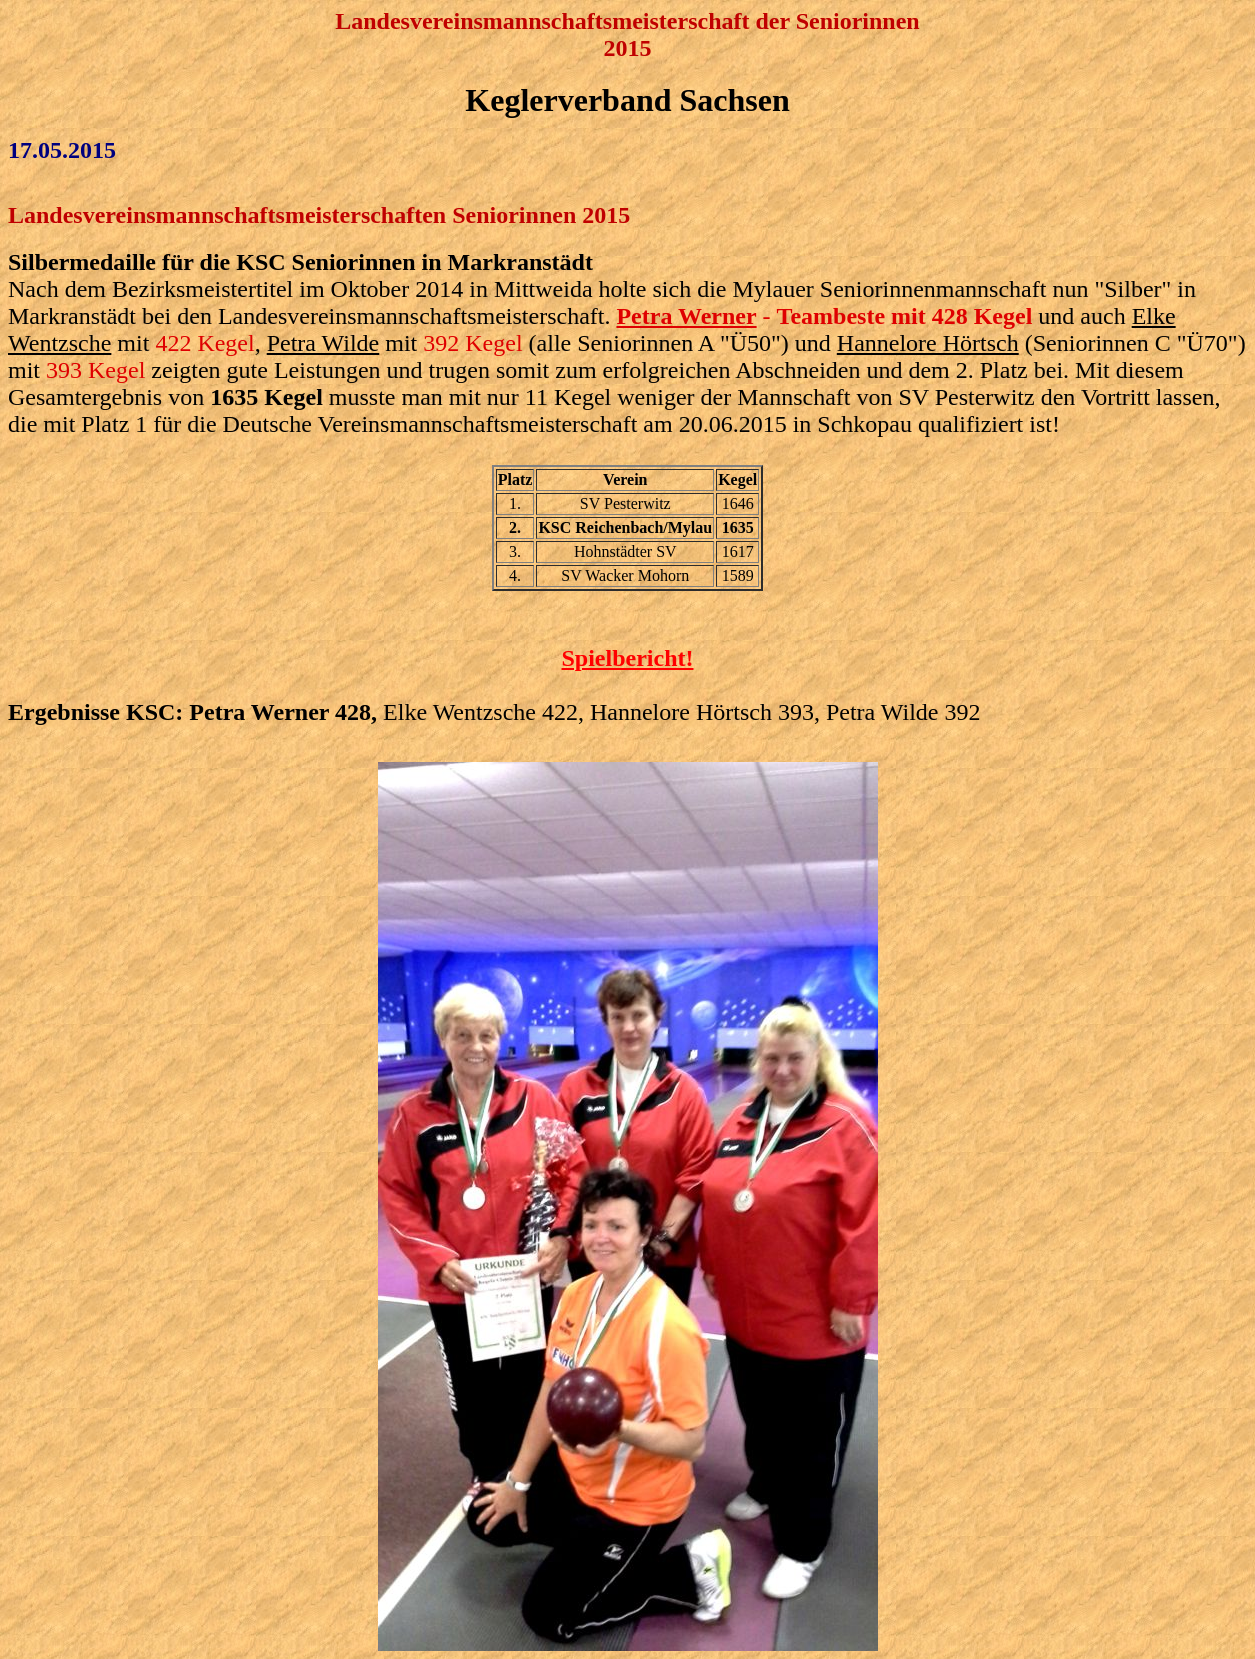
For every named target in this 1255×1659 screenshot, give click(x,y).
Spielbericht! (628, 658)
